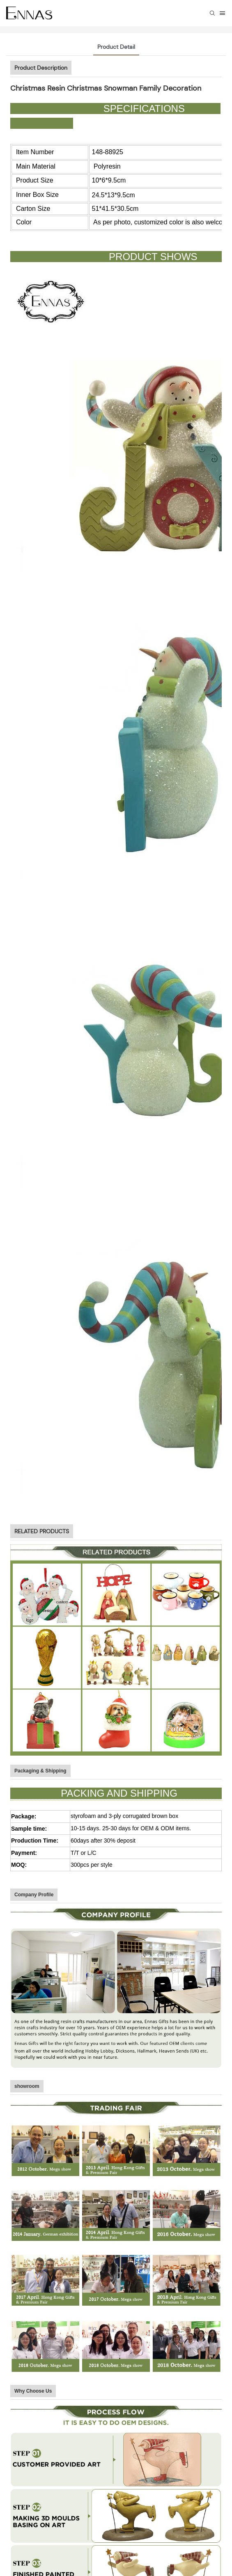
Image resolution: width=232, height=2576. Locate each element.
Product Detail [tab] (116, 46)
